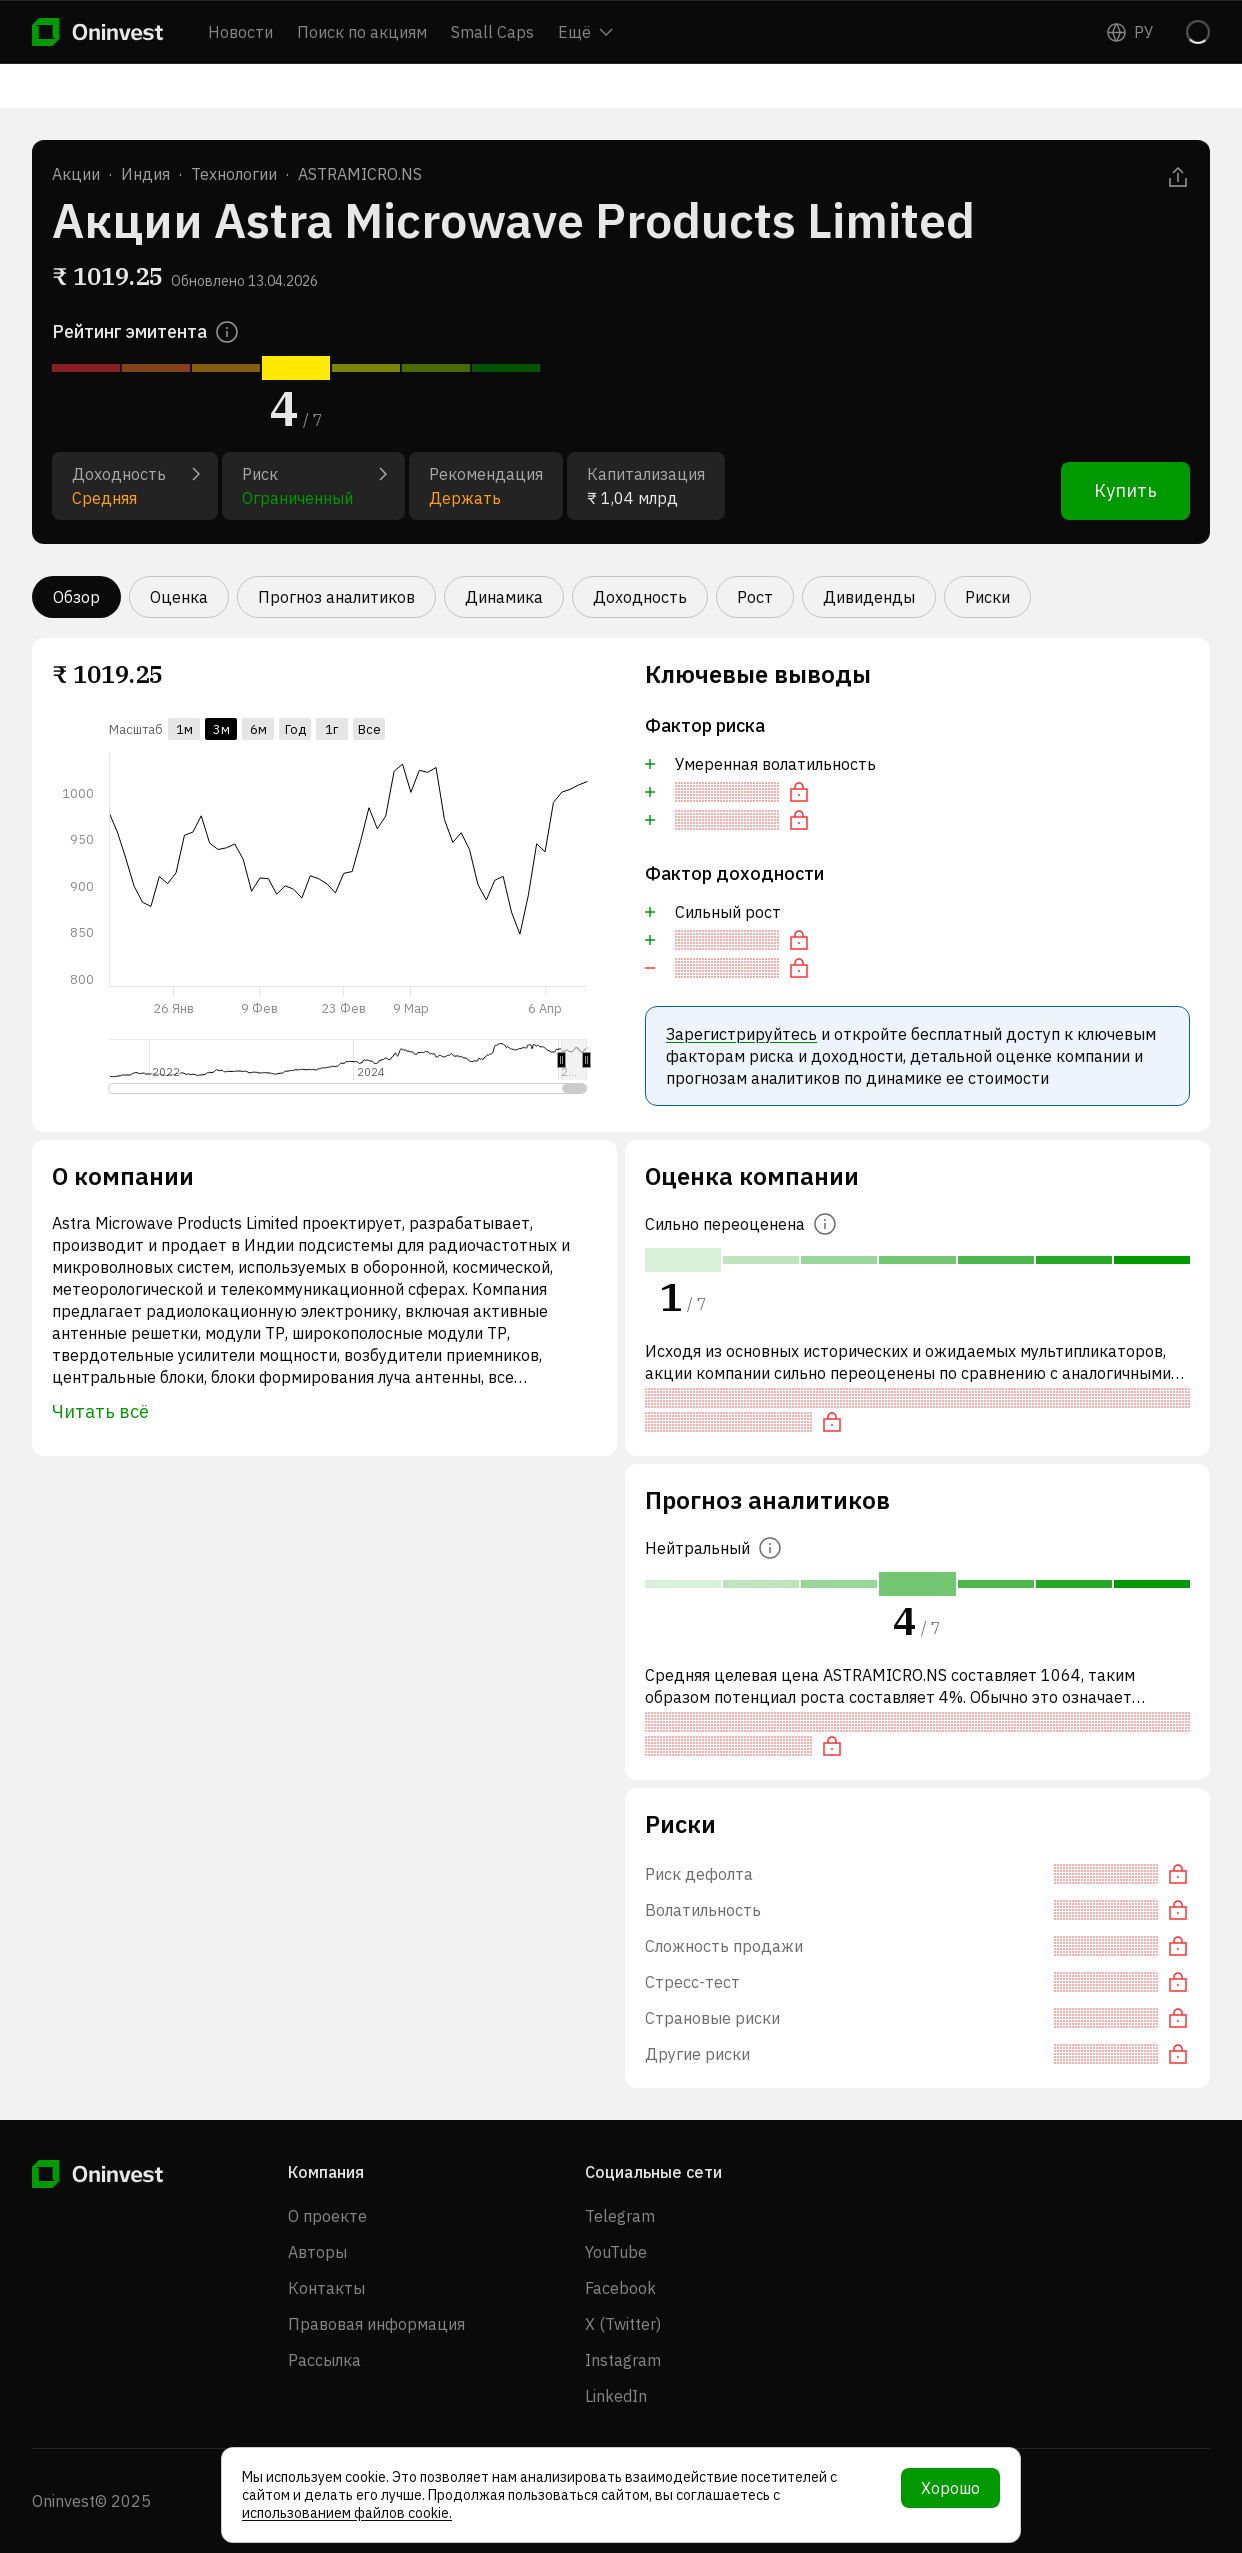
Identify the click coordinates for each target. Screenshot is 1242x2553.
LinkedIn (616, 2396)
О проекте (327, 2216)
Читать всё (100, 1411)
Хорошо (950, 2488)
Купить (1125, 490)
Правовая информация (376, 2324)
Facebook (620, 2288)
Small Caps (492, 32)
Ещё (585, 32)
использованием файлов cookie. (347, 2513)
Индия (145, 174)
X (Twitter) (623, 2324)
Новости (240, 32)
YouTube (616, 2252)
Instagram (623, 2360)
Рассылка (324, 2360)
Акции (76, 174)
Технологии (234, 174)
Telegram (620, 2216)
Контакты (326, 2288)
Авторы (317, 2252)
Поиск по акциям (362, 32)
